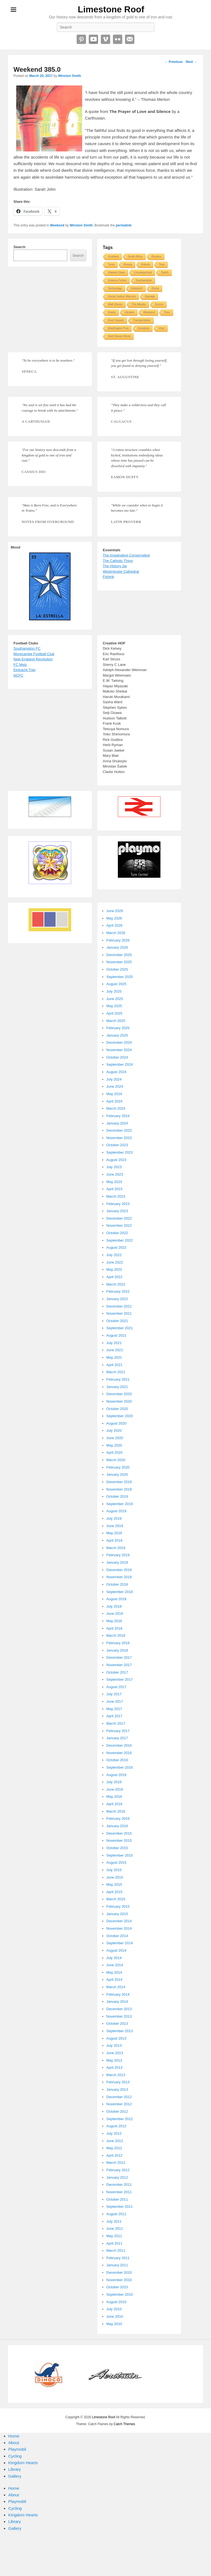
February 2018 (118, 1643)
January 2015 (117, 1914)
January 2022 (117, 1299)
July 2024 (114, 1079)
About (13, 2442)
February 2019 (118, 1555)
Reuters (156, 256)
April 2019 (114, 1540)
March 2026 (115, 933)
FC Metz (20, 665)
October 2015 (117, 1848)
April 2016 (114, 1804)
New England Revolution (32, 659)
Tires (167, 312)
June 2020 (114, 1438)
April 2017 (114, 1716)
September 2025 (119, 977)
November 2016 (119, 1753)
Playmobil (17, 2449)
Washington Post (118, 328)
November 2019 (119, 1489)
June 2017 (114, 1701)
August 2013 (116, 2038)
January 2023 (117, 1211)
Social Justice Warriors (122, 296)
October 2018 (117, 1584)
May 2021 (114, 1357)
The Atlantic (139, 304)
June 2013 (114, 2053)
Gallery (14, 2476)
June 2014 (114, 1965)
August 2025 (116, 984)
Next (191, 62)
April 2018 (114, 1628)
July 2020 (114, 1430)
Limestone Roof (111, 9)
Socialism (143, 328)
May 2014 (114, 1972)
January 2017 (117, 1738)
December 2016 (119, 1745)
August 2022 (116, 1247)
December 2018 (119, 1570)
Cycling (15, 2456)
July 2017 (114, 1694)
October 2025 (117, 969)
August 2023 (116, 1160)
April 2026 (114, 925)
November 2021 (119, 1313)
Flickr (117, 39)
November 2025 (119, 962)
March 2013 (115, 2075)
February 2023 (118, 1204)
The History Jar (115, 566)
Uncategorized (143, 272)
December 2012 (119, 2097)
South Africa (135, 256)
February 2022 (118, 1291)
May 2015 (114, 1884)
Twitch (165, 272)
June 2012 (114, 2141)
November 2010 (119, 2280)
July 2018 (114, 1606)
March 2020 (115, 1460)
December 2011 (119, 2184)
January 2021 (117, 1387)
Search (19, 247)
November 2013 (119, 2016)
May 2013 (114, 2060)
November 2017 (119, 1665)
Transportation (142, 320)
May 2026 (114, 918)
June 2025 (114, 999)
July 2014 (114, 1958)
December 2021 (119, 1306)
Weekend (57, 225)
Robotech (137, 288)
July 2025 (114, 991)
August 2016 (116, 1775)
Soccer (159, 304)
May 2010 (114, 2324)
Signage (150, 296)
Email (129, 39)
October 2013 (117, 2023)
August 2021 (116, 1335)
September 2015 (119, 1855)
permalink (123, 225)
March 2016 (115, 1811)
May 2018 (114, 1621)
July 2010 (114, 2309)
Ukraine (129, 312)
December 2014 (119, 1921)
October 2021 (117, 1321)
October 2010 (117, 2287)
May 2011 (114, 2236)
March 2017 (115, 1723)
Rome (155, 288)
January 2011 (117, 2265)
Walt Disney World (119, 336)
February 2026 (118, 940)
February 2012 (118, 2170)
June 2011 (114, 2228)
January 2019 (117, 1562)
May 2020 (114, 1445)
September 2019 (119, 1504)
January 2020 (117, 1474)
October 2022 (117, 1233)
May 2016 (114, 1796)
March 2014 (115, 1987)
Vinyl (162, 328)
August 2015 (116, 1862)
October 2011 (117, 2199)
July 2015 (114, 1870)
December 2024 (119, 1042)
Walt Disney (115, 304)
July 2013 (114, 2045)
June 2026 (114, 911)
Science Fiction (117, 280)
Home (13, 2436)
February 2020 (118, 1467)
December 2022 (119, 1218)
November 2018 (119, 1577)
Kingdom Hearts (23, 2462)
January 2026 (117, 947)
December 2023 (119, 1130)
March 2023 (115, 1196)
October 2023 (117, 1145)
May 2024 (114, 1094)
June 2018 (114, 1613)
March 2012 (115, 2162)
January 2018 (117, 1650)
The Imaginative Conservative (126, 555)
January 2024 (117, 1123)
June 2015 (114, 1877)
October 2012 (117, 2111)
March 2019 (115, 1548)
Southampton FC (26, 648)
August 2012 (116, 2126)
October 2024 (117, 1057)
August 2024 (116, 1072)
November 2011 (119, 2192)
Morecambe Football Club (33, 654)
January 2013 (117, 2089)
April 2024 (114, 1101)
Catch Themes (124, 2424)
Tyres (111, 264)
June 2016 (114, 1789)
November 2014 (119, 1928)
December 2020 (119, 1394)
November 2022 (119, 1225)
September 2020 (119, 1416)
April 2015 (114, 1892)
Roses (112, 312)
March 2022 (115, 1284)
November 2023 (119, 1138)
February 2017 (118, 1731)
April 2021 (114, 1365)
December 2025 (119, 955)
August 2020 (116, 1423)
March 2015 (115, 1899)
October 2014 (117, 1936)
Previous (174, 62)
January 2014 (117, 2001)
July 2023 (114, 1167)
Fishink (108, 577)
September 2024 (119, 1064)
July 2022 (114, 1255)
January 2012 (117, 2177)
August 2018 (116, 1599)
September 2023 (119, 1152)
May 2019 (114, 1533)
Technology (115, 288)
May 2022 (114, 1269)
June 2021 (114, 1350)
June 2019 (114, 1526)
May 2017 (114, 1709)
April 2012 (114, 2155)
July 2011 (114, 2221)
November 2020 (119, 1401)
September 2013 (119, 2031)
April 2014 (114, 1979)
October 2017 (117, 1672)
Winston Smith (69, 76)
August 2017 (116, 1687)
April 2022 (114, 1277)
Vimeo (105, 39)
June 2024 (114, 1086)
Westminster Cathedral (121, 571)
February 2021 (118, 1379)
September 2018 (119, 1592)
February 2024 (118, 1116)
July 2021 (114, 1343)
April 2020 (114, 1452)
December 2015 (119, 1833)
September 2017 (119, 1679)
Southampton (144, 280)
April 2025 (114, 1013)
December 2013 (119, 2009)
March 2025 (115, 1021)
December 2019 (119, 1482)
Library (14, 2469)
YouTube (93, 39)
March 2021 (115, 1372)
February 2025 (118, 1028)
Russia (128, 264)
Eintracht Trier (24, 670)
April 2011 (114, 2243)
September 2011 (119, 2206)
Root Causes (116, 320)
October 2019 (117, 1496)
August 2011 (116, 2214)
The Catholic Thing (118, 561)
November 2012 (119, 2104)
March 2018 (115, 1635)
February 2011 (118, 2258)
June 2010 (114, 2316)
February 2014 (118, 1994)
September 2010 (119, 2294)
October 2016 (117, 1760)
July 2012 (114, 2133)
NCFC (18, 675)
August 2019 (116, 1511)
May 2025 (114, 1006)
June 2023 (114, 1174)
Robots (145, 264)
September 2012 (119, 2119)
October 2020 (117, 1409)
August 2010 (116, 2302)
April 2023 (114, 1189)
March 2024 (115, 1108)
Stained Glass (116, 272)
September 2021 (119, 1328)
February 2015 (118, 1906)
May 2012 (114, 2148)
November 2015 (119, 1840)
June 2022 (114, 1262)
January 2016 (117, 1826)
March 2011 (115, 2250)
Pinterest (81, 39)
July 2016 (114, 1782)
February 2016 (118, 1818)
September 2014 (119, 1943)
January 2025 (117, 1035)
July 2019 (114, 1518)
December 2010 (119, 2272)
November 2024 (119, 1050)
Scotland (113, 256)
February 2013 (118, 2082)
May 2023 (114, 1182)
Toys (162, 264)
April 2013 (114, 2067)
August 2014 (116, 1950)
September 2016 (119, 1767)
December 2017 (119, 1657)
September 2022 (119, 1240)
